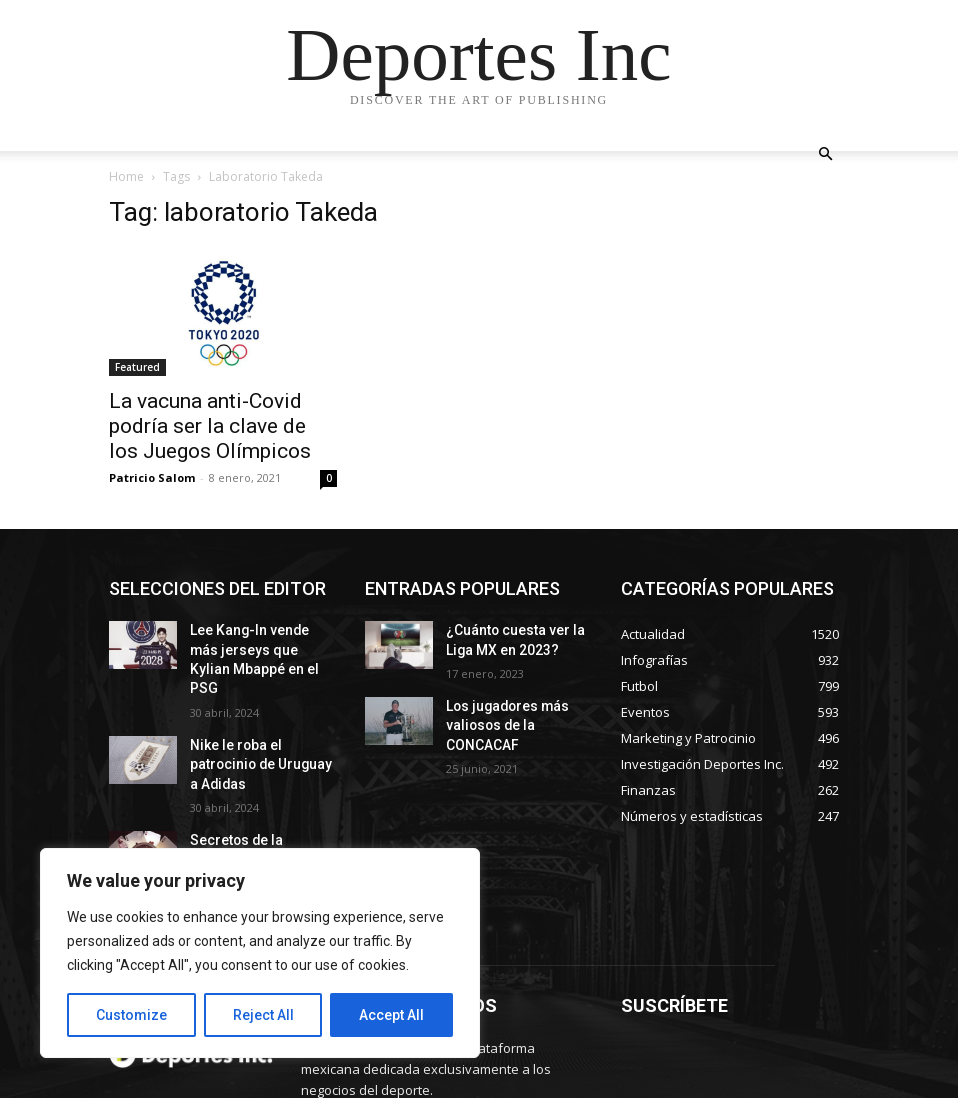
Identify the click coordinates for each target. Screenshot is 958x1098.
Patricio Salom (152, 477)
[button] (825, 154)
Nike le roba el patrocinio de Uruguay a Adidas (258, 725)
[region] (260, 953)
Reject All (263, 1015)
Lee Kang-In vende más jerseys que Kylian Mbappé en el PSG (255, 646)
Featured (137, 367)
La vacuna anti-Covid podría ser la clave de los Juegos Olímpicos (210, 426)
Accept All (391, 1015)
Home (126, 176)
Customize (131, 1015)
